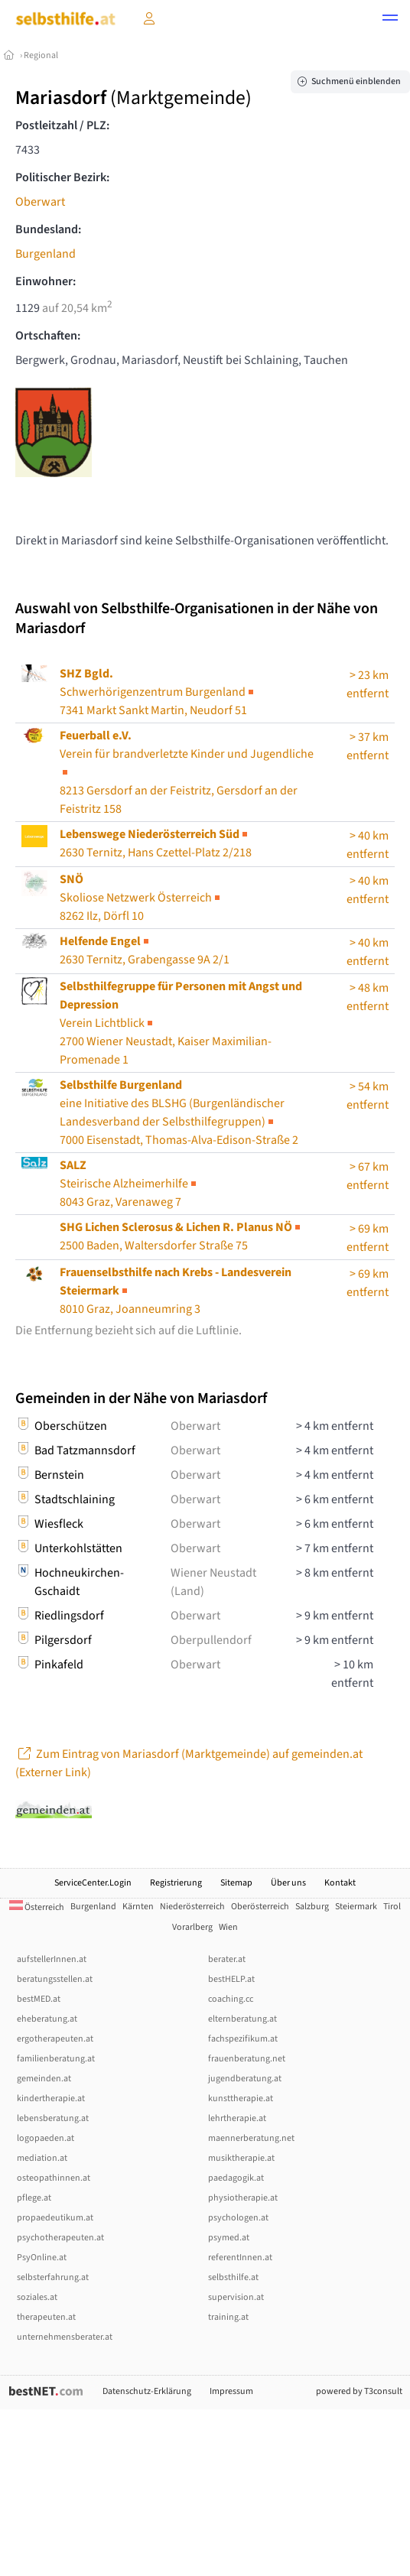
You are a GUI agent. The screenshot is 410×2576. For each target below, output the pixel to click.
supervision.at (236, 2297)
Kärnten (138, 1906)
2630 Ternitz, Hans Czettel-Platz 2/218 (156, 843)
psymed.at (228, 2237)
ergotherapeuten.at (55, 2038)
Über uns (288, 1882)
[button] (390, 20)
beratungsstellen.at (55, 1979)
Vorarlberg (192, 1927)
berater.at (227, 1959)
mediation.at (42, 2158)
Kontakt (340, 1882)
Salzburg (312, 1906)
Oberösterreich (260, 1906)
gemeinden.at (44, 2078)
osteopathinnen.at (53, 2178)
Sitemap (236, 1882)
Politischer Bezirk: (62, 177)
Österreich (36, 1907)
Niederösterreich (192, 1906)
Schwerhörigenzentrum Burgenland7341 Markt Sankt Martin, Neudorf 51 (158, 692)
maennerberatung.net (251, 2138)
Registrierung (176, 1882)
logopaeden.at (45, 2138)
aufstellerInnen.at (51, 1959)
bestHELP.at (231, 1979)
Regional (41, 55)
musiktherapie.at (241, 2158)
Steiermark (356, 1906)
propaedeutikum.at (55, 2217)
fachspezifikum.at (243, 2038)
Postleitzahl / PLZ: (62, 125)
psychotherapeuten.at (60, 2237)
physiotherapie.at (243, 2197)
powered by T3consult (359, 2391)
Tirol (392, 1906)
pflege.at (34, 2197)
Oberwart (40, 201)
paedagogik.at (236, 2178)
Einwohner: (45, 281)
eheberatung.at (47, 2018)
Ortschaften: (47, 335)
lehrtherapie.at (237, 2118)
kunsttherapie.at (240, 2098)
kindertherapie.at (51, 2098)
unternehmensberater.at (64, 2337)
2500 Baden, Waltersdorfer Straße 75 (181, 1236)
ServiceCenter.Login (93, 1882)
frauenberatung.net (246, 2058)
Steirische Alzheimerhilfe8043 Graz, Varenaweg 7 (129, 1183)
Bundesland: (48, 229)
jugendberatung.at (244, 2078)
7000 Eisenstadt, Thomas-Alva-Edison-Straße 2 (179, 1112)
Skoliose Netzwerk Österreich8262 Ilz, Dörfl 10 (141, 897)
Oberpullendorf (211, 1640)
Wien (228, 1927)
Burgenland (45, 253)
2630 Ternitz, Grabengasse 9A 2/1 (144, 950)
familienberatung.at (56, 2058)
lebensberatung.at (53, 2118)
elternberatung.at (242, 2018)
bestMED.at (38, 1999)
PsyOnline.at (42, 2257)
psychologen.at (238, 2217)
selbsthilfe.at (233, 2277)
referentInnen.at (240, 2257)
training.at (228, 2317)
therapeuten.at (46, 2317)
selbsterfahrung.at (53, 2277)
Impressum (231, 2391)
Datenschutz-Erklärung (146, 2391)
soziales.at (37, 2297)
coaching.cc (230, 1999)
